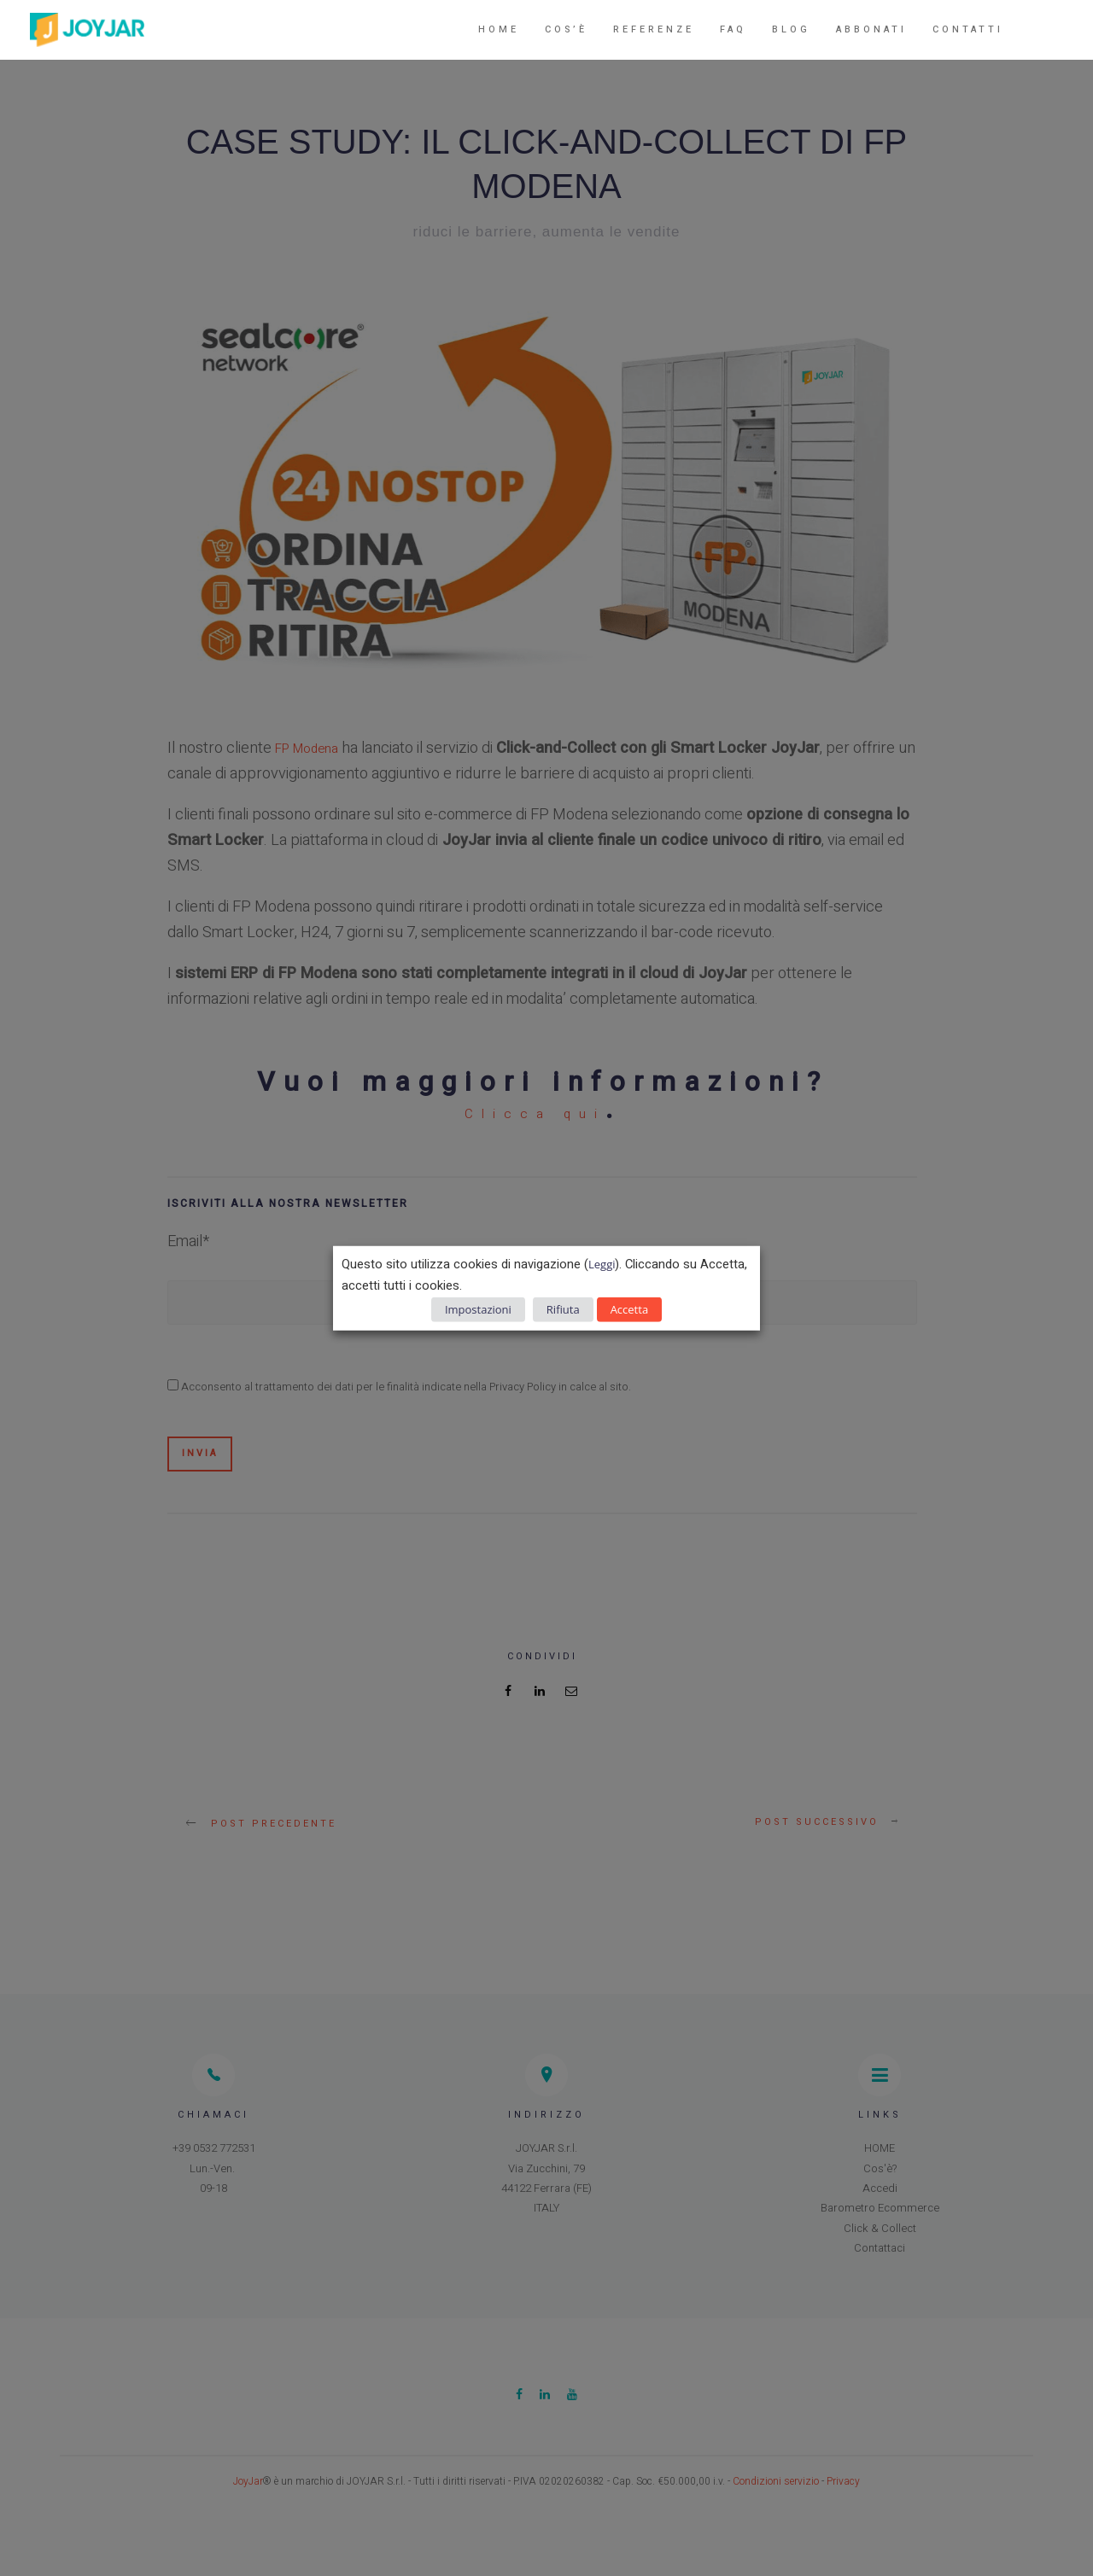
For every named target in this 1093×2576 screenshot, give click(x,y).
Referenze (653, 29)
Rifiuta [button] (563, 1308)
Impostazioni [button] (478, 1308)
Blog (791, 29)
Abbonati (871, 29)
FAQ (733, 29)
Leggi (601, 1264)
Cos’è (566, 29)
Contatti (967, 29)
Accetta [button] (629, 1308)
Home (498, 29)
